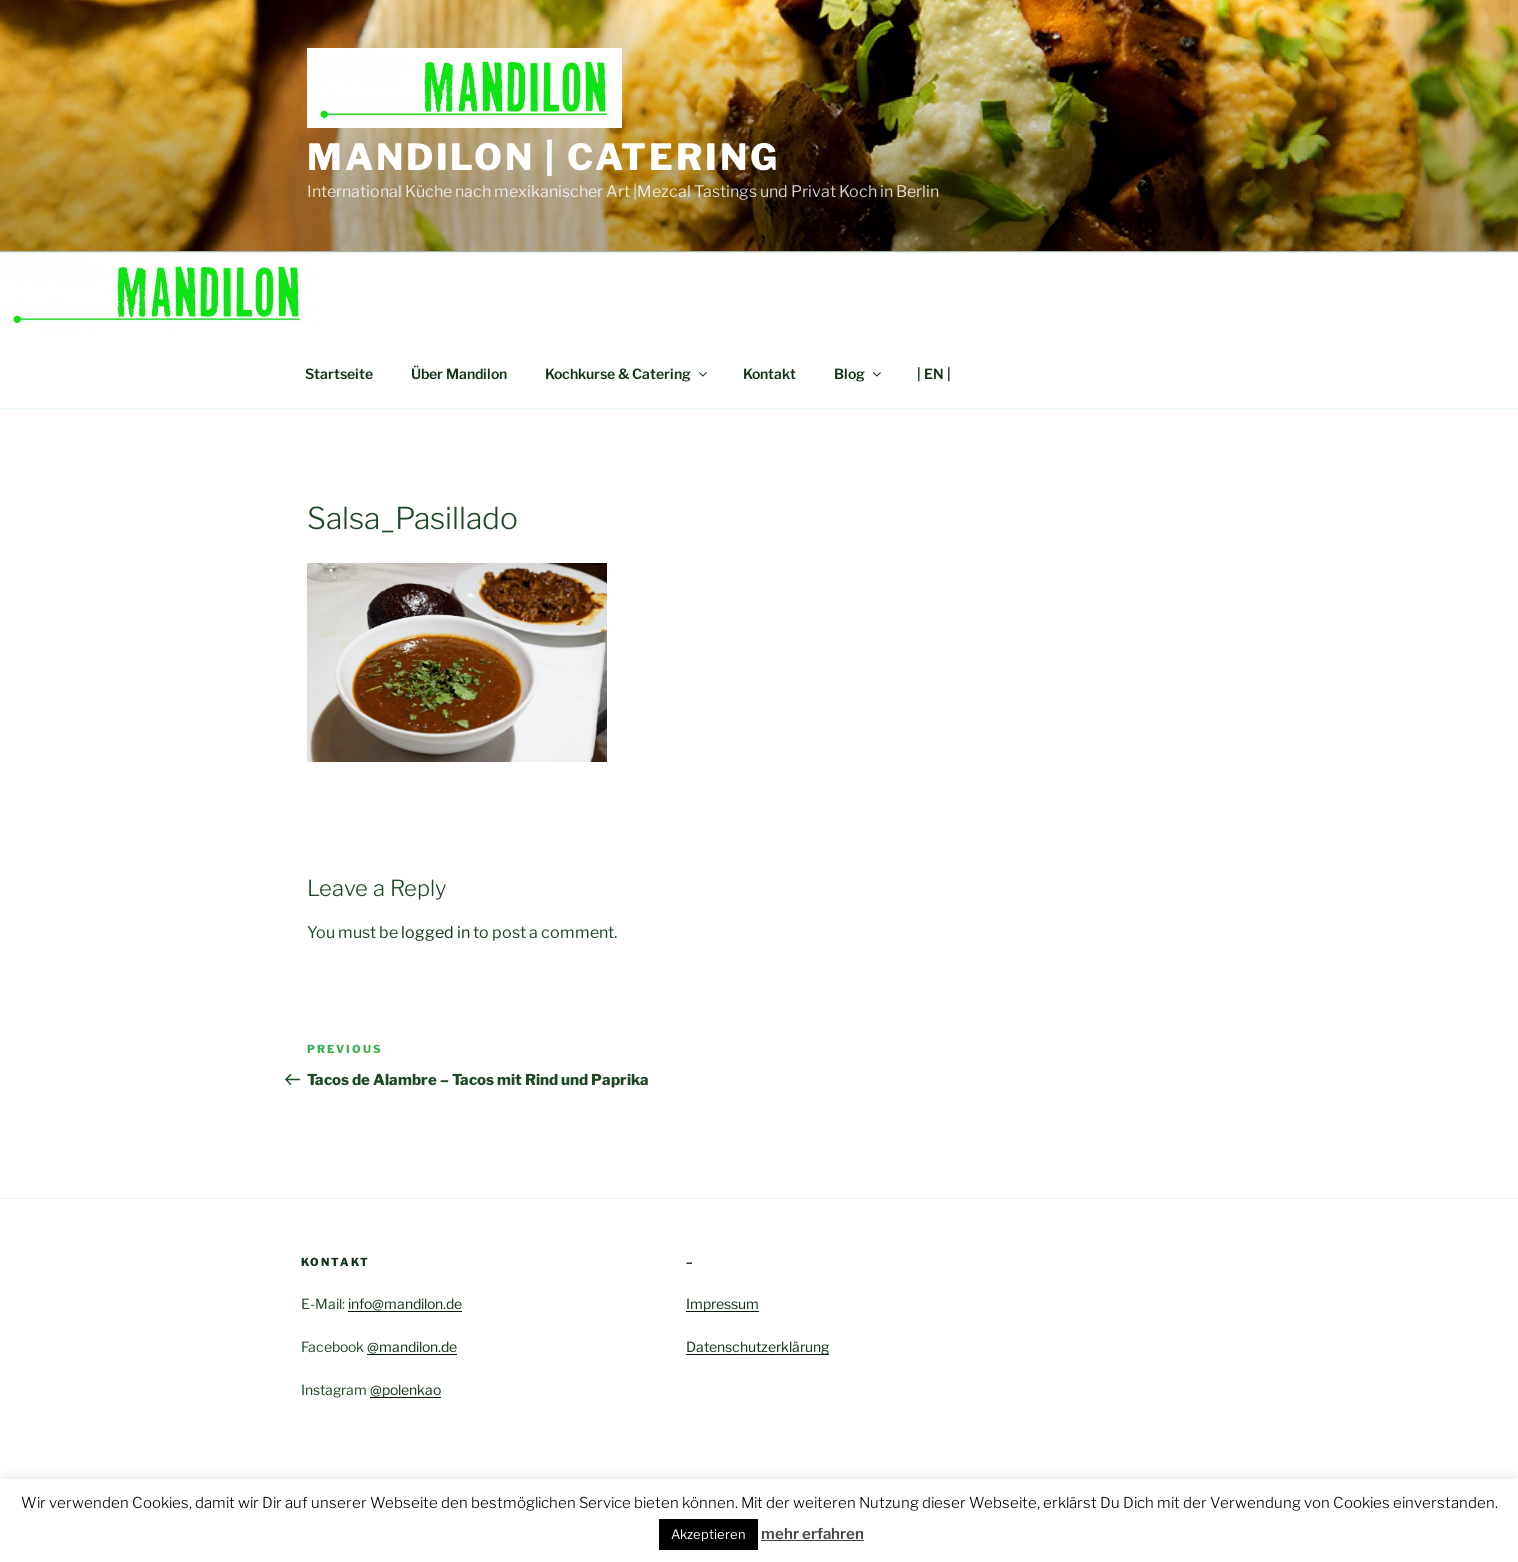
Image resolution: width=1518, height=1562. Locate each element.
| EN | (934, 373)
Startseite (339, 373)
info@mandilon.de (405, 1303)
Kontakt (769, 373)
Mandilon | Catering (543, 157)
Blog (859, 373)
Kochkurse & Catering (627, 373)
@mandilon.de (412, 1346)
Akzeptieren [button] (708, 1534)
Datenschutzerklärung (757, 1346)
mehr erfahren (812, 1534)
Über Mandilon (459, 373)
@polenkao (405, 1389)
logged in (435, 932)
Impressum (722, 1303)
